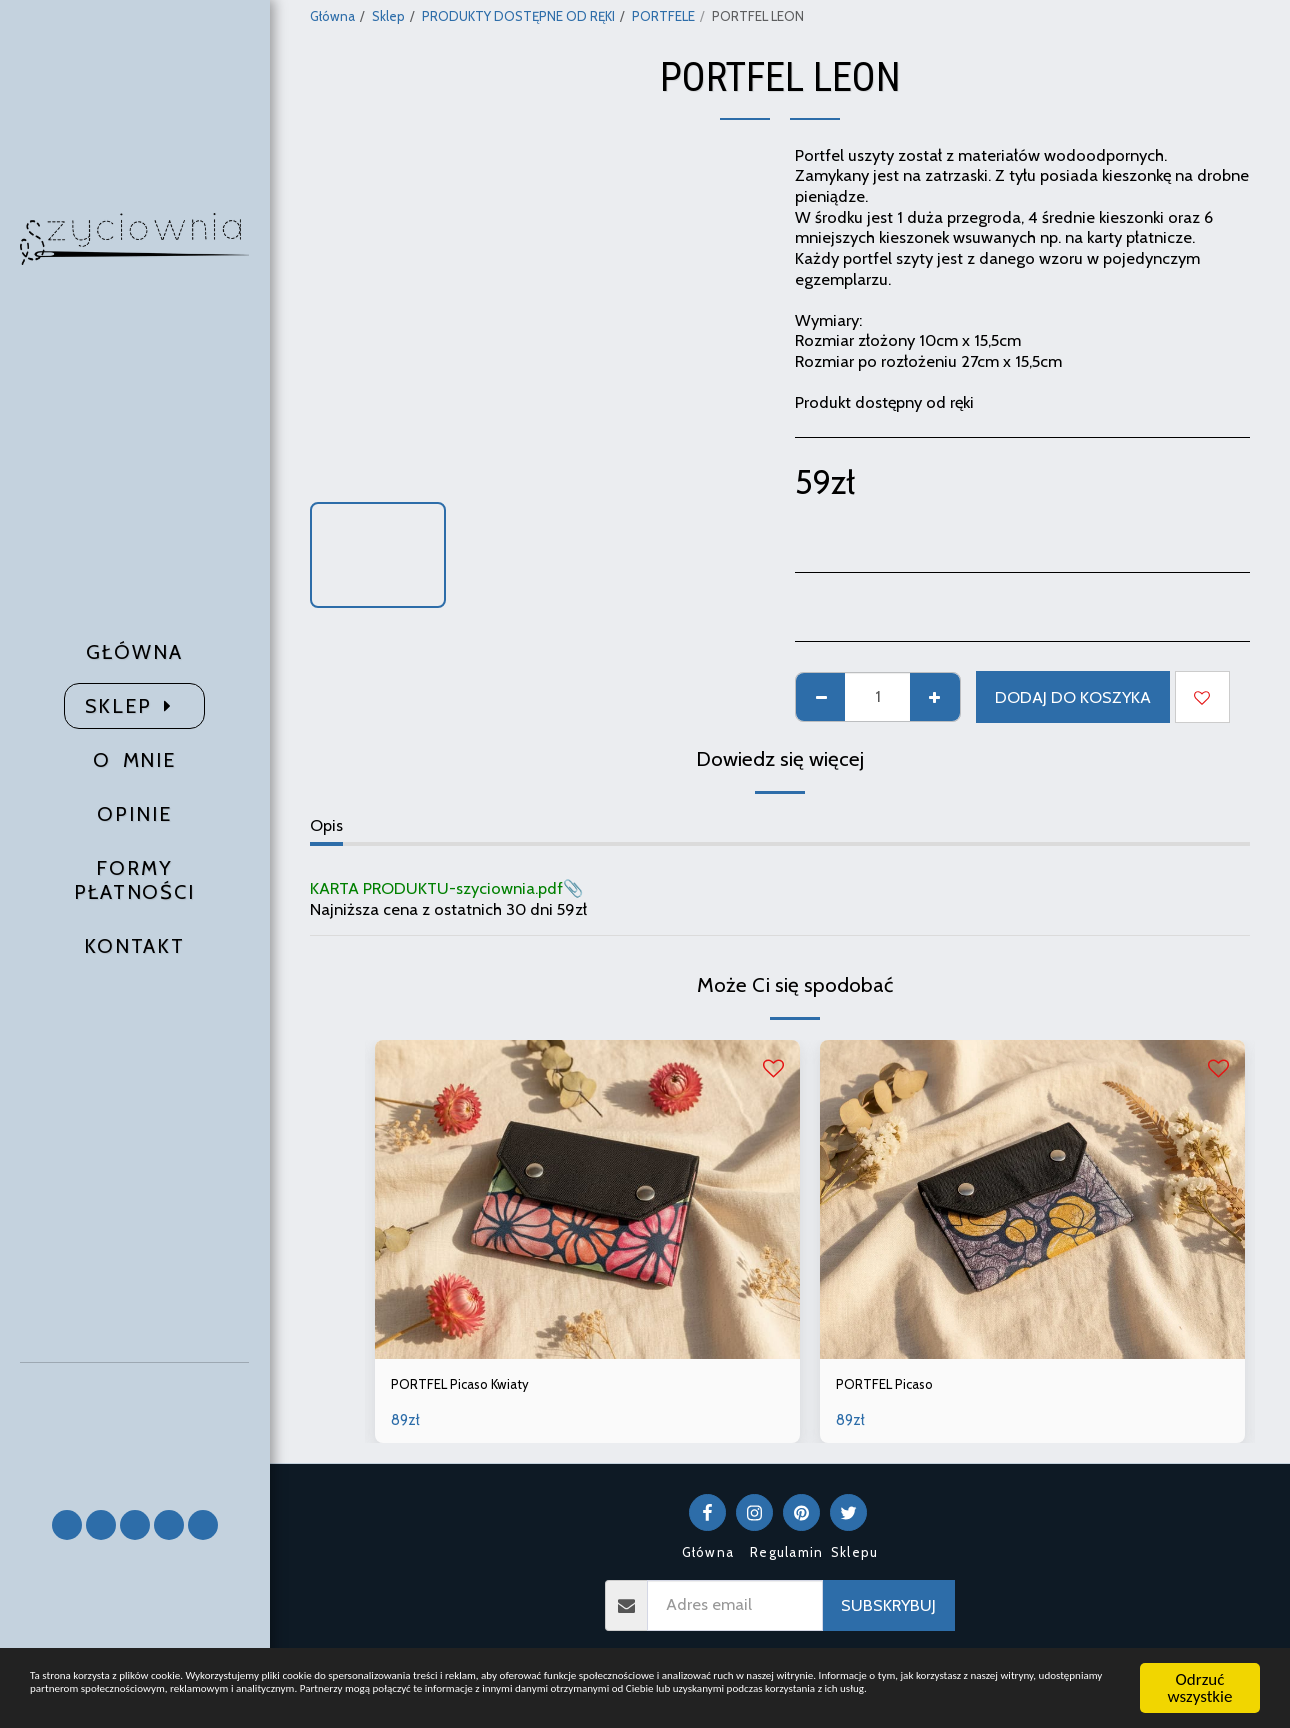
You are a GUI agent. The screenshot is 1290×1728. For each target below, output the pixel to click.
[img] (587, 1199)
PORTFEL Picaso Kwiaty (475, 1387)
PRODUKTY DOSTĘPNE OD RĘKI (518, 16)
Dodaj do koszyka (1073, 697)
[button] (135, 1427)
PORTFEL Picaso (894, 1387)
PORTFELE (663, 16)
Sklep (388, 16)
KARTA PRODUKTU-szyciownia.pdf (436, 888)
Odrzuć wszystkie (1200, 1666)
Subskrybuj (888, 1610)
